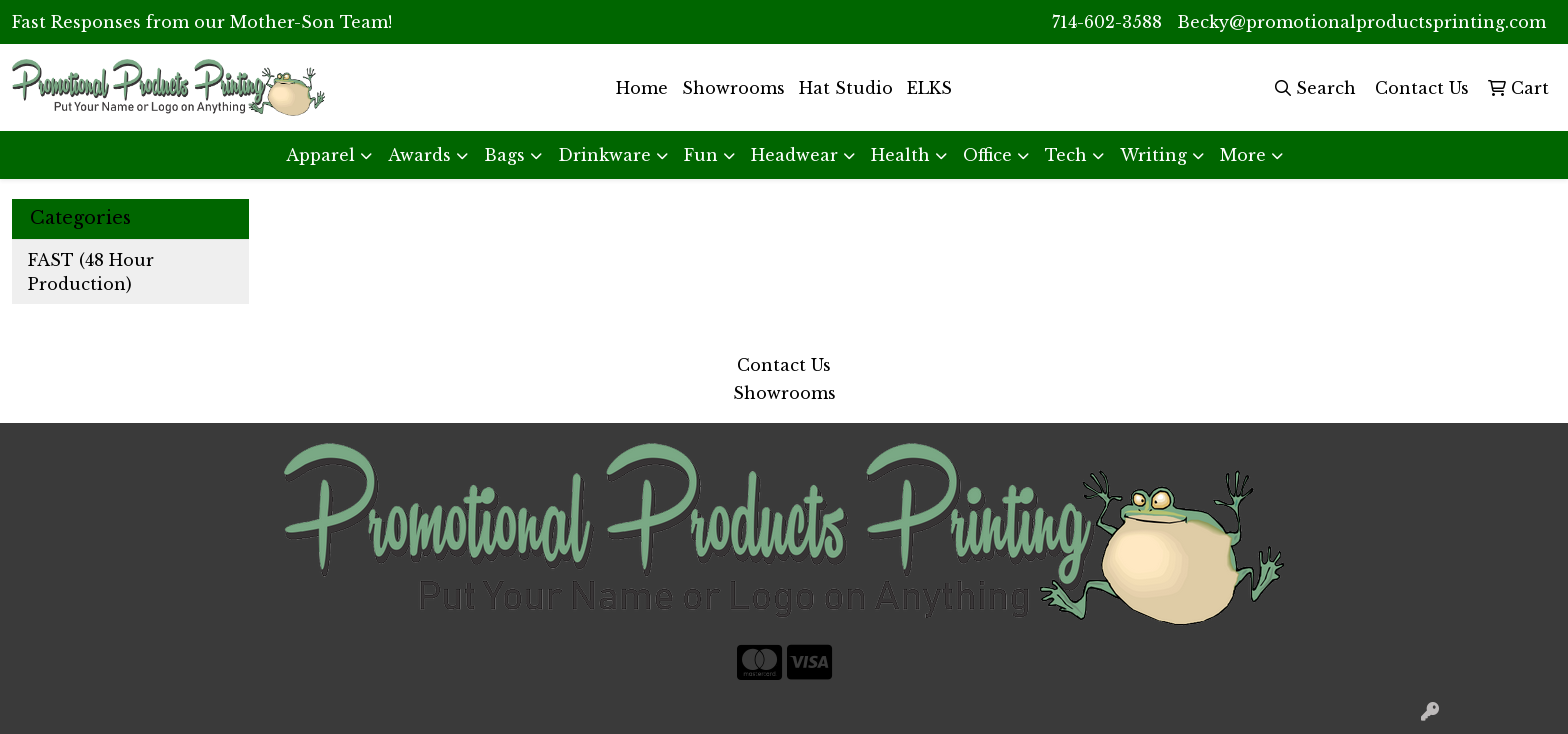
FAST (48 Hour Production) (91, 272)
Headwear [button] (794, 155)
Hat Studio (846, 88)
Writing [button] (1153, 155)
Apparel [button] (320, 155)
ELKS (929, 88)
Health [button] (900, 155)
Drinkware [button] (604, 155)
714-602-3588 (1107, 22)
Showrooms (733, 88)
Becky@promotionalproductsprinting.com (1361, 22)
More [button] (1243, 155)
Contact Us (784, 365)
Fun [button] (701, 155)
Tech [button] (1066, 155)
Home (642, 88)
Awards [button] (419, 155)
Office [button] (987, 155)
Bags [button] (504, 155)
